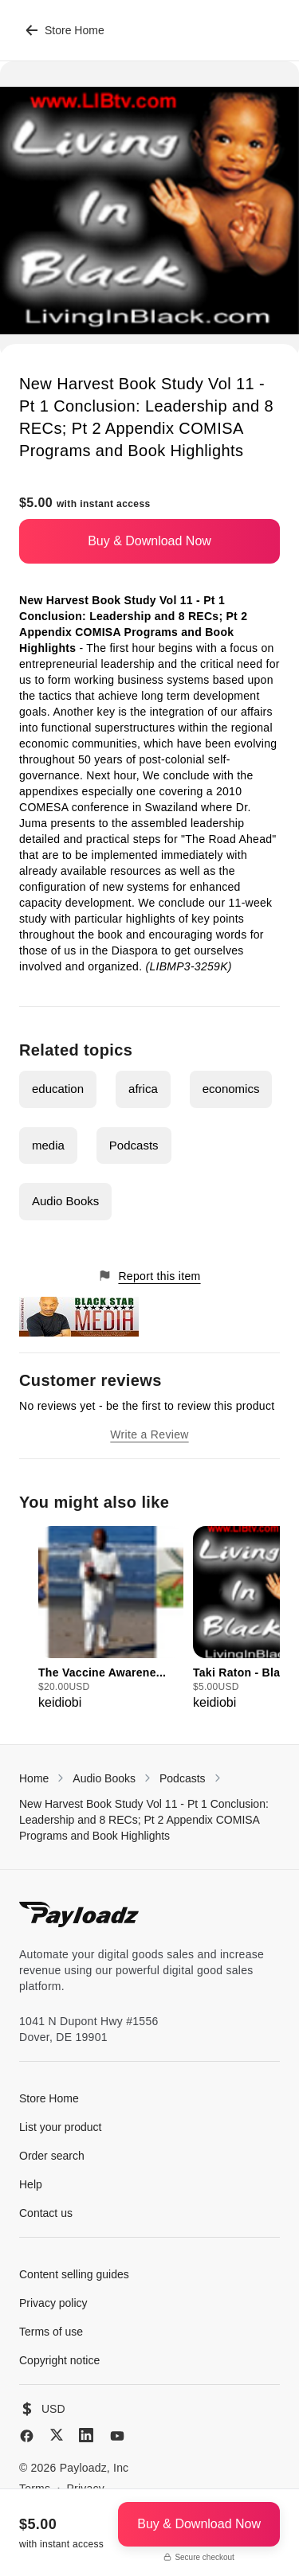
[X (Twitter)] (56, 2434)
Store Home (65, 30)
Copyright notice (59, 2360)
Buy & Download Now (149, 541)
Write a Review (149, 1434)
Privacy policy (53, 2303)
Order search (52, 2155)
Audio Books (65, 1201)
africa (143, 1088)
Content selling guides (74, 2274)
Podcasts (134, 1145)
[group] (110, 1619)
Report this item (149, 1275)
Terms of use (51, 2331)
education (58, 1088)
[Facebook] (26, 2436)
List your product (60, 2127)
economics (231, 1088)
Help (30, 2184)
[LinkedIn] (86, 2435)
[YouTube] (117, 2436)
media (48, 1145)
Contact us (46, 2213)
